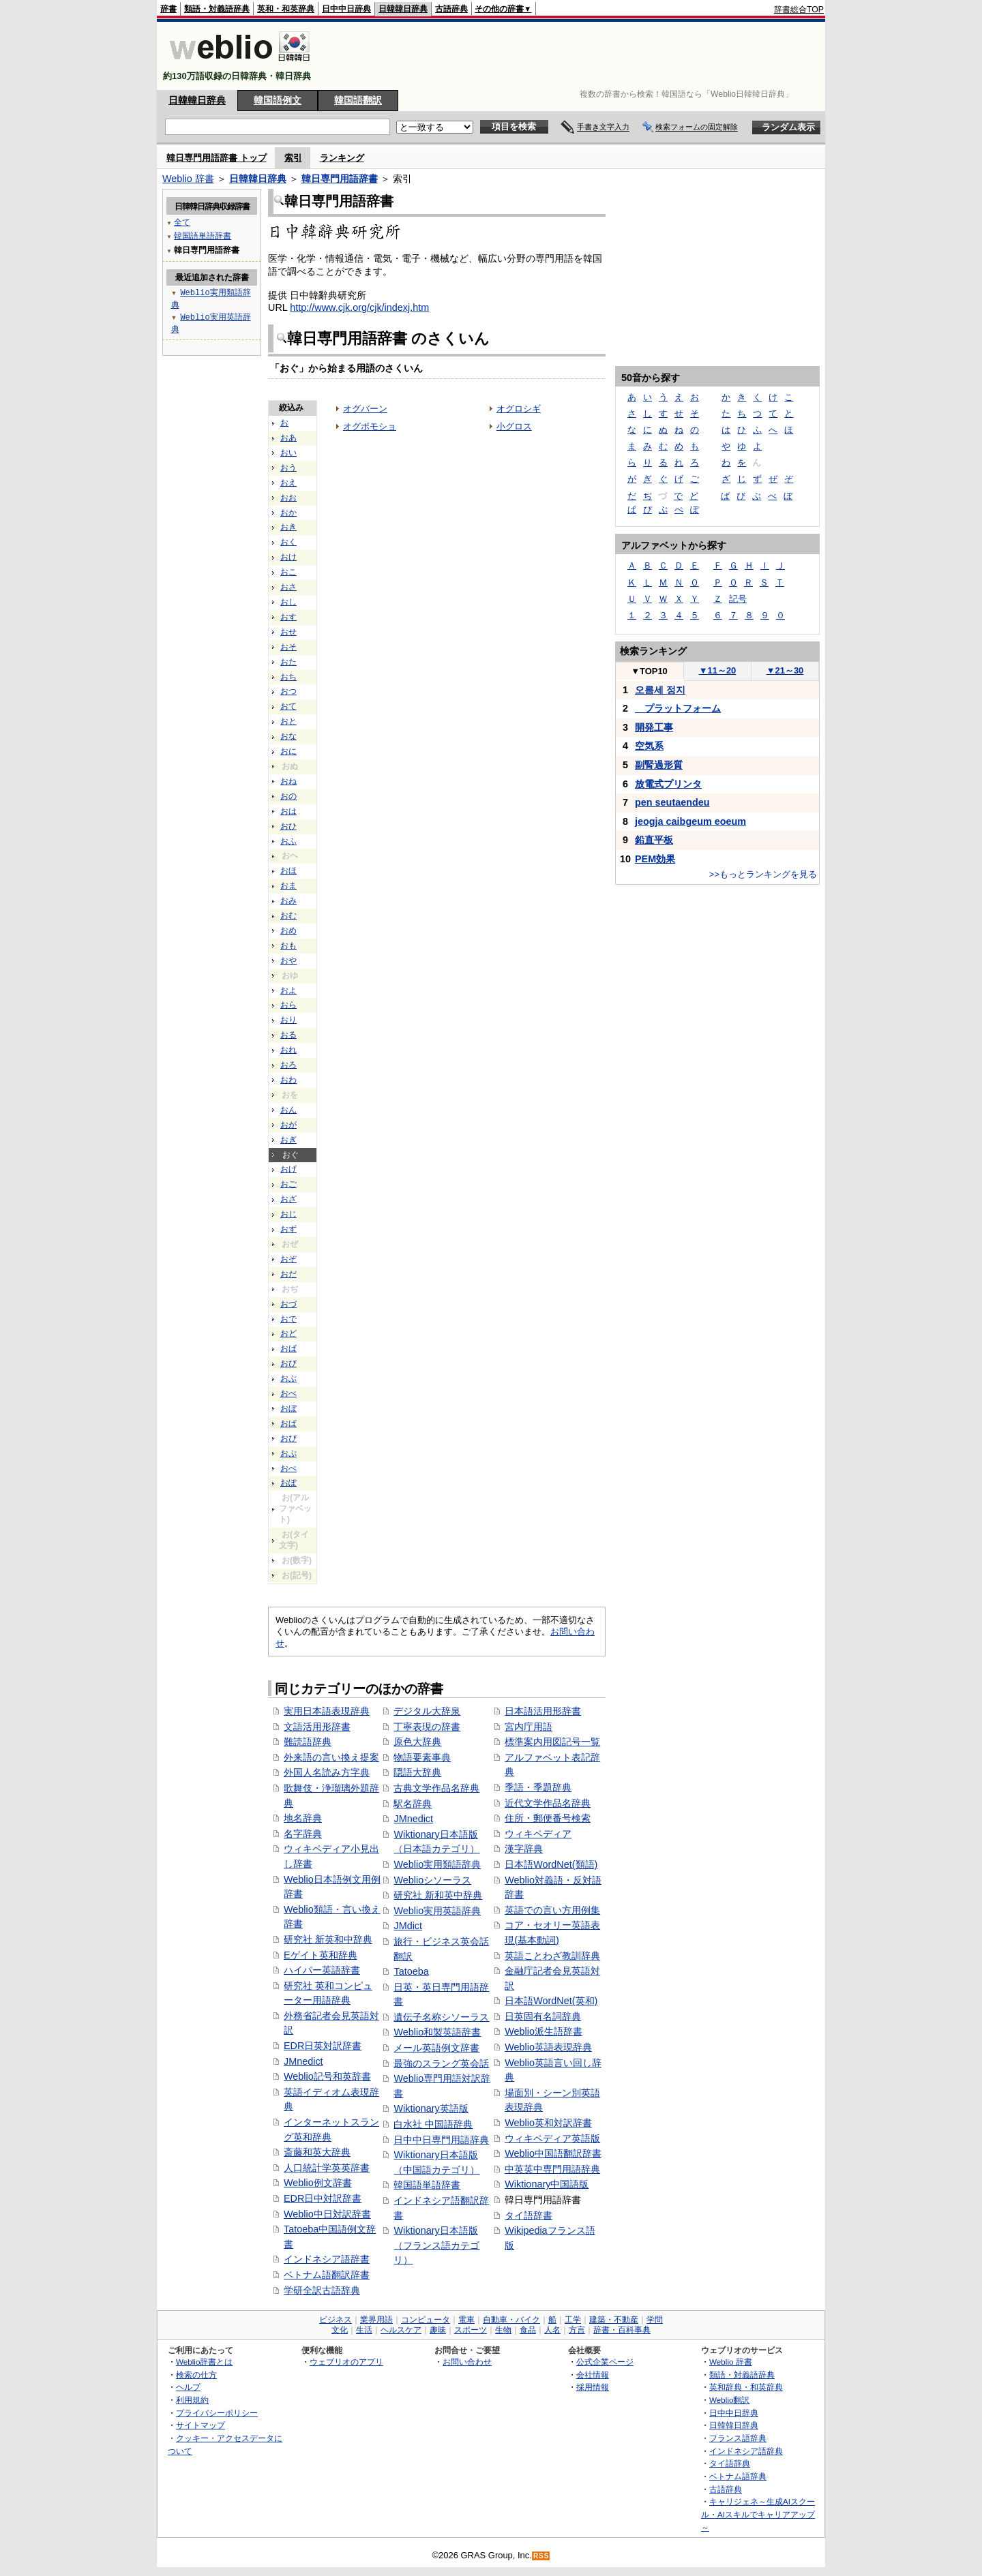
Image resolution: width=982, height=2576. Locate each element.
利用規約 (192, 2399)
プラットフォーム (678, 708)
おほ (288, 870)
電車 (466, 2320)
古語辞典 (451, 9)
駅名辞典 (412, 1803)
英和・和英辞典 (285, 9)
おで (288, 1319)
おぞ (288, 1259)
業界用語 (376, 2320)
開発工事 (654, 727)
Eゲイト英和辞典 (320, 1955)
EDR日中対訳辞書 (322, 2198)
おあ (288, 437)
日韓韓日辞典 (403, 9)
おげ (288, 1169)
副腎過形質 (659, 764)
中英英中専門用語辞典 (552, 2169)
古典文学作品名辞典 (436, 1788)
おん (288, 1110)
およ (288, 990)
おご (288, 1184)
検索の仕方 (196, 2374)
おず (288, 1229)
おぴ (288, 1438)
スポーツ (470, 2330)
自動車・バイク (511, 2320)
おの (288, 796)
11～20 (717, 670)
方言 (577, 2330)
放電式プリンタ (668, 783)
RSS (541, 2556)
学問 (654, 2320)
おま (288, 885)
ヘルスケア (401, 2330)
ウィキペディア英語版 (552, 2138)
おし (288, 602)
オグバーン (365, 409)
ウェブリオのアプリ (346, 2361)
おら (288, 1005)
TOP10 (649, 671)
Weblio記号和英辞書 (327, 2076)
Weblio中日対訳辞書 (327, 2214)
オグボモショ (369, 426)
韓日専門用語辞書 (339, 178)
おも (288, 945)
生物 (503, 2330)
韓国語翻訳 (358, 100)
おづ (288, 1304)
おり (288, 1020)
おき (288, 527)
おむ (288, 915)
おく (288, 542)
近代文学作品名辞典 (548, 1803)
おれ (288, 1050)
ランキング (342, 158)
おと (288, 721)
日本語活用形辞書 (543, 1711)
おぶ (288, 1378)
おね (288, 781)
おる (288, 1035)
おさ (288, 587)
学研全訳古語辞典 (322, 2290)
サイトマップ (200, 2425)
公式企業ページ (605, 2361)
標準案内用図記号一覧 (552, 1741)
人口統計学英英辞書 (327, 2167)
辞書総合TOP (799, 9)
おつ (288, 691)
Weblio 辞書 (188, 178)
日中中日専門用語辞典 (441, 2139)
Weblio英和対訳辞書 (548, 2122)
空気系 (649, 745)
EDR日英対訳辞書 (322, 2045)
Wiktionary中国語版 (547, 2184)
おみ (288, 900)
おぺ (288, 1468)
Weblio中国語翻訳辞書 (553, 2153)
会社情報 (592, 2374)
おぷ (288, 1453)
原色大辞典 (417, 1741)
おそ (288, 647)
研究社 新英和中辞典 (328, 1939)
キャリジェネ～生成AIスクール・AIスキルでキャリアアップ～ (758, 2514)
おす (288, 617)
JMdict (407, 1925)
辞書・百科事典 (622, 2330)
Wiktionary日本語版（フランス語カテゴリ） (436, 2245)
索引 (293, 158)
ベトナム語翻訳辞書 (327, 2274)
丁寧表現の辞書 (426, 1726)
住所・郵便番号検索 (548, 1818)
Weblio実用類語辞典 (437, 1864)
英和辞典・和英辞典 (746, 2386)
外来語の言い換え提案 (331, 1757)
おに (288, 751)
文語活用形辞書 (317, 1726)
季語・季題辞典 (538, 1787)
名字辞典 (303, 1833)
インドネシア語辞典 (746, 2450)
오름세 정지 (660, 689)
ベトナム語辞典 (738, 2476)
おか (288, 512)
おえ (288, 482)
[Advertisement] (575, 56)
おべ (288, 1393)
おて (288, 706)
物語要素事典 (422, 1757)
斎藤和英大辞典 (317, 2152)
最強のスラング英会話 (441, 2063)
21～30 (785, 670)
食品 (528, 2330)
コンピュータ (425, 2320)
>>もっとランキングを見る (763, 874)
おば (288, 1348)
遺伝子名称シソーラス (441, 2017)
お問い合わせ (467, 2361)
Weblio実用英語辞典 (437, 1910)
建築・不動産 (613, 2320)
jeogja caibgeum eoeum (690, 821)
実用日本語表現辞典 (327, 1711)
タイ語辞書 (528, 2215)
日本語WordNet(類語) (551, 1864)
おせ (288, 632)
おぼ (288, 1408)
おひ (288, 826)
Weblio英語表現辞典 (548, 2047)
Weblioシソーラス (432, 1880)
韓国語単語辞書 (426, 2184)
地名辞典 (303, 1818)
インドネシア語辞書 (327, 2259)
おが (288, 1125)
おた (288, 662)
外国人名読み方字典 (327, 1772)
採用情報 (592, 2386)
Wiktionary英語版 (430, 2108)
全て (182, 222)
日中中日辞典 (346, 9)
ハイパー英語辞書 (322, 1970)
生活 (364, 2330)
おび (288, 1363)
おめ (288, 930)
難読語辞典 (307, 1741)
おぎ (288, 1140)
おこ (288, 572)
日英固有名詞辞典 (543, 2016)
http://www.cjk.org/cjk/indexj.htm (359, 307)
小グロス (514, 426)
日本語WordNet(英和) (551, 2000)
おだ (288, 1274)
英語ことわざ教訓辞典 (552, 1955)
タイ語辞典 (729, 2463)
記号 (738, 599)
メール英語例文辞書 (436, 2047)
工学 (573, 2320)
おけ (288, 557)
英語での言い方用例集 (552, 1910)
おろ (288, 1065)
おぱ (288, 1423)
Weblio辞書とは (204, 2361)
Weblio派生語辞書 (543, 2031)
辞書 (168, 9)
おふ (288, 841)
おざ (288, 1199)
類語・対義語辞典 (217, 9)
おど (288, 1333)
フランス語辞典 (738, 2438)
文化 (339, 2330)
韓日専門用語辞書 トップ (216, 158)
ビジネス (335, 2320)
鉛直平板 (654, 839)
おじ (288, 1214)
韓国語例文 (277, 100)
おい (288, 452)
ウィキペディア (538, 1833)
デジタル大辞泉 (426, 1711)
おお (288, 497)
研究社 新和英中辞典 (437, 1895)
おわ (288, 1080)
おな (288, 736)
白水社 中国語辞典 (433, 2124)
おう (288, 467)
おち (288, 677)
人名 (552, 2330)
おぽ (288, 1482)
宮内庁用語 (528, 1726)
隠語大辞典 (417, 1772)
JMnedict (303, 2061)
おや (288, 960)
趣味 (438, 2330)
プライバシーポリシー (217, 2412)
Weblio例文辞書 (318, 2182)
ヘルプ (188, 2386)
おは (288, 811)
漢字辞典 (524, 1848)
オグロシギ (518, 409)
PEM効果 (655, 858)
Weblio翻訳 (729, 2399)
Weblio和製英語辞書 (437, 2032)
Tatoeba (410, 1971)
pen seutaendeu (672, 802)
